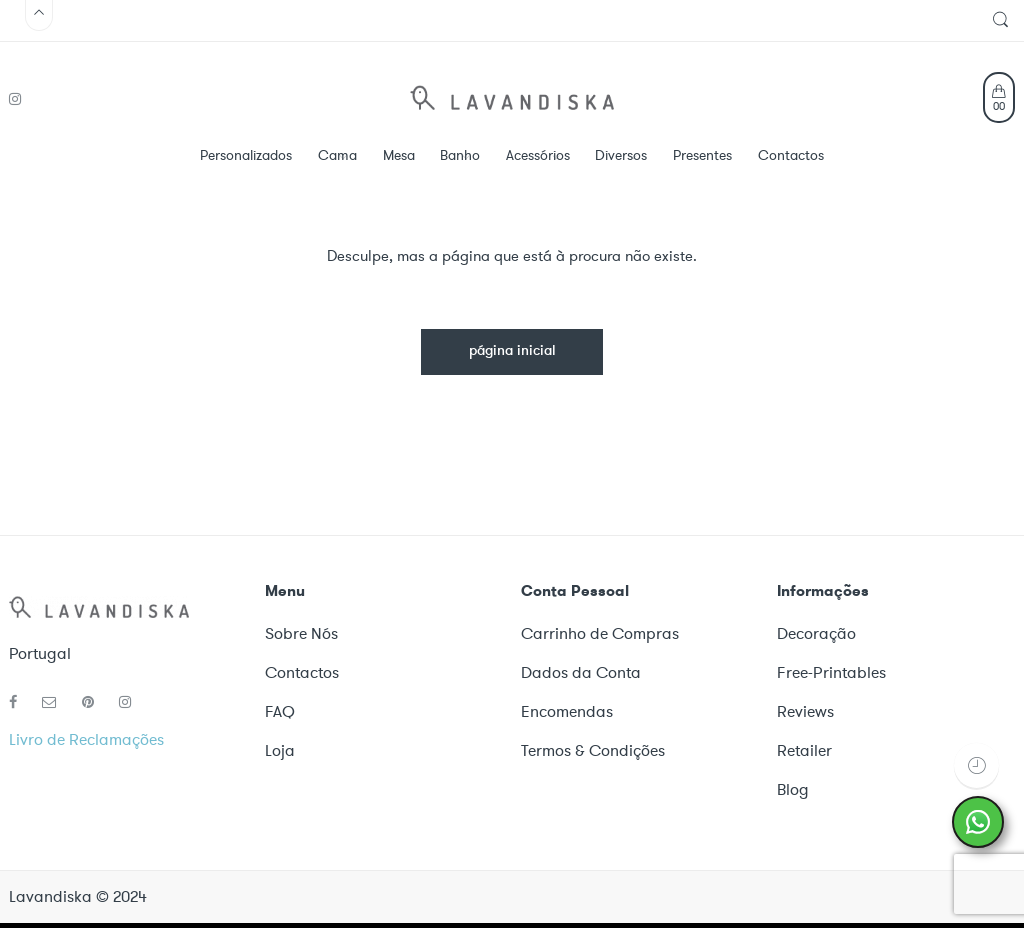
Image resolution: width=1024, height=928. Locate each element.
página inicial (512, 351)
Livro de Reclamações (86, 739)
